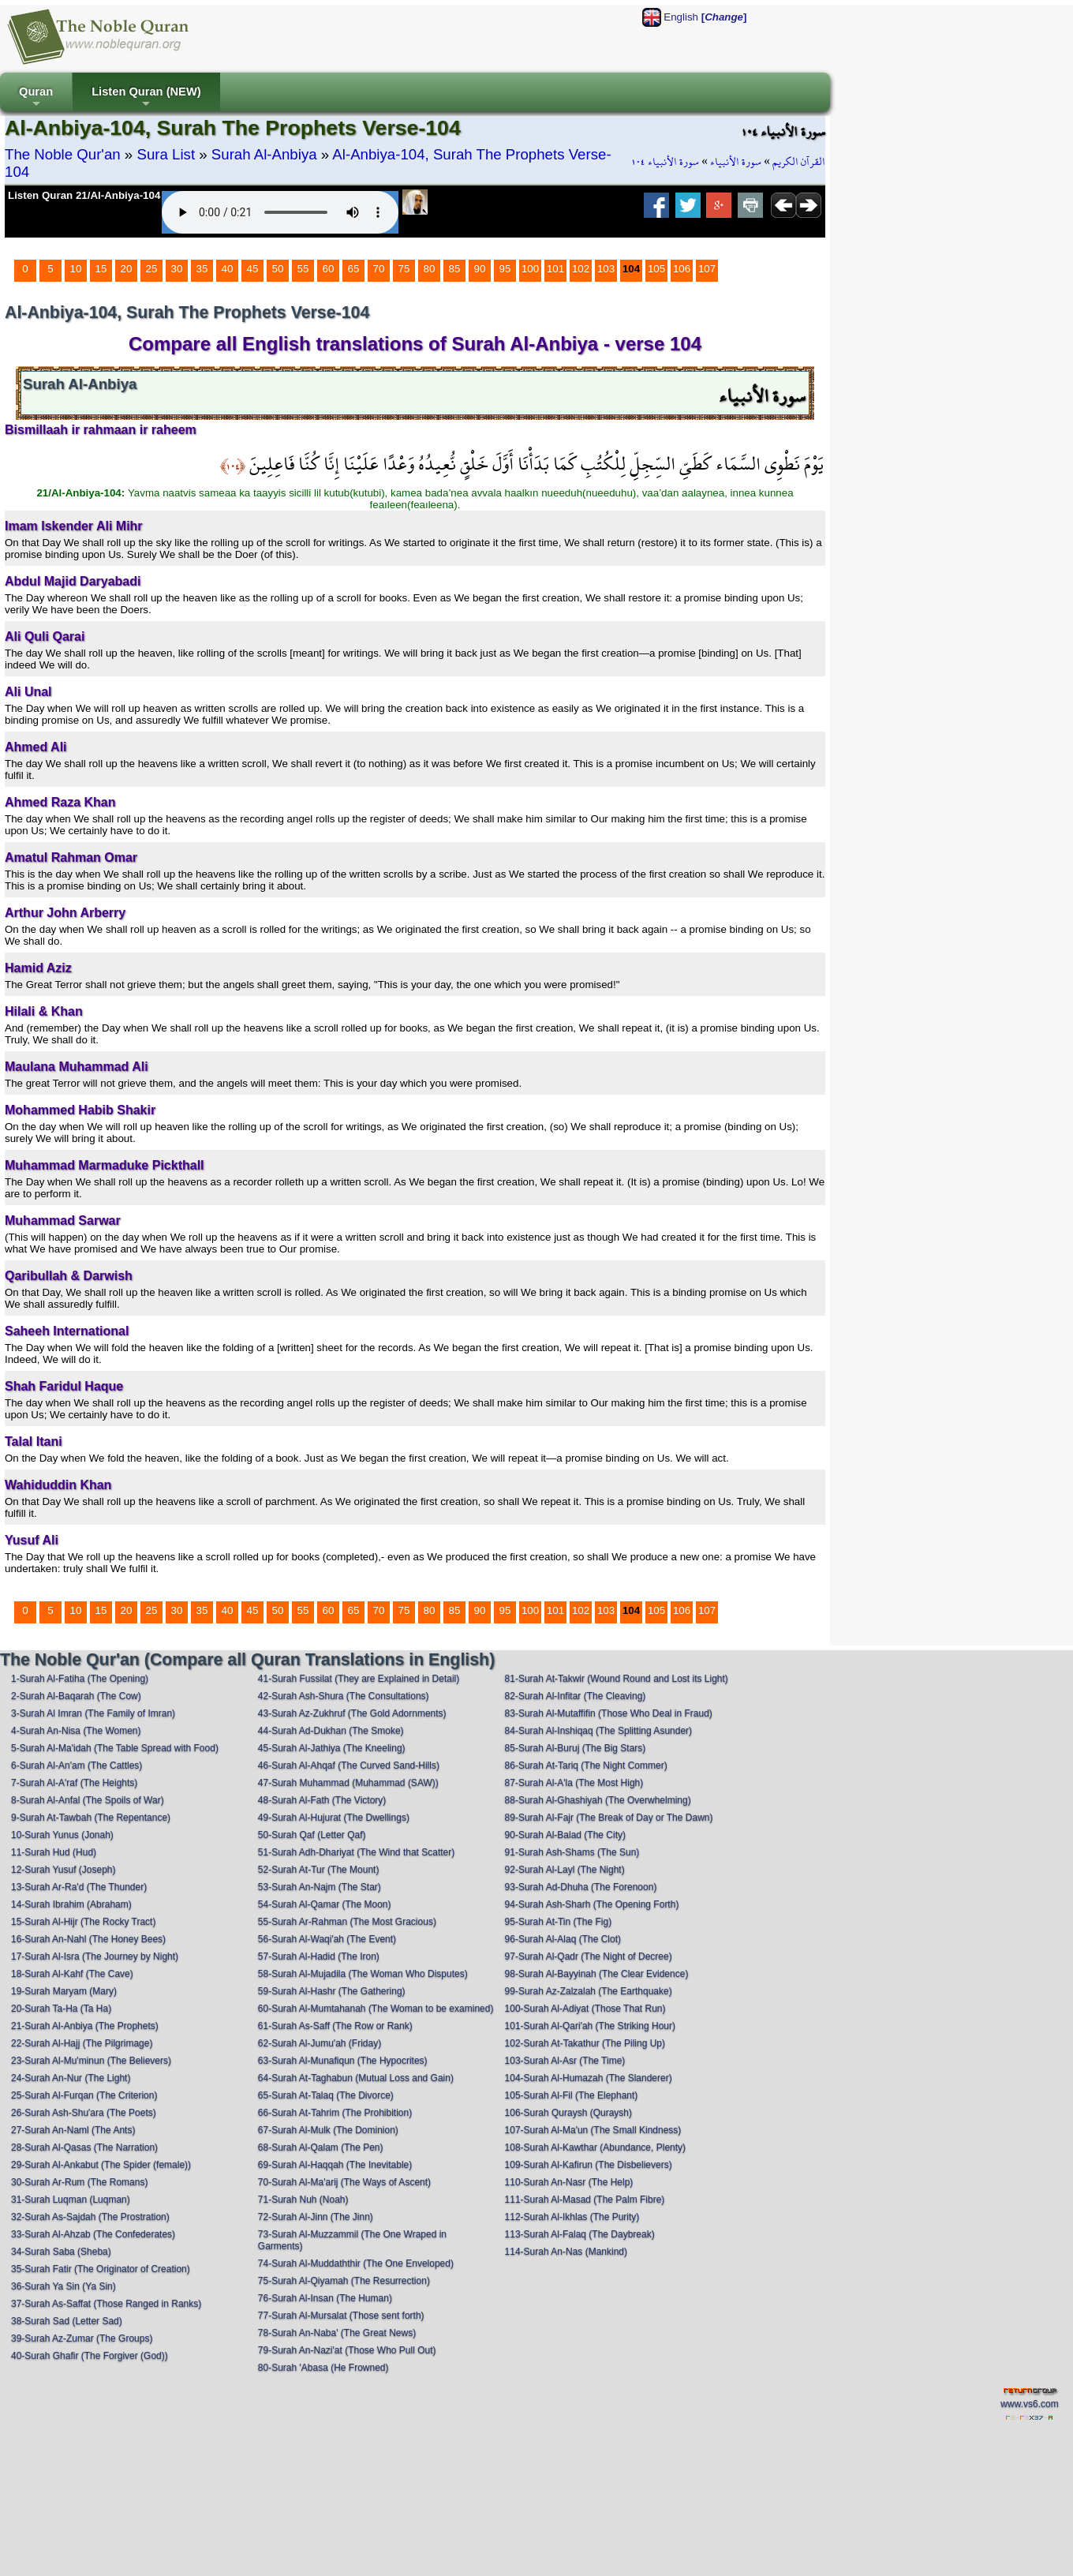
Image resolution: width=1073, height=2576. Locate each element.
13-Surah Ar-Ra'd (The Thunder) (79, 1887)
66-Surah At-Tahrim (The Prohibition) (335, 2112)
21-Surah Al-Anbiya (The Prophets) (85, 2025)
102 (580, 269)
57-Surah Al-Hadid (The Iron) (318, 1956)
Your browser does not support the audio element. (280, 212)
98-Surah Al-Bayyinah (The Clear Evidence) (597, 1973)
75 (404, 269)
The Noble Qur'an (63, 154)
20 (127, 269)
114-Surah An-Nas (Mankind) (566, 2251)
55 (303, 269)
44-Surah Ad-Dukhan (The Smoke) (331, 1730)
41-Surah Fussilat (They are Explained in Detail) (358, 1678)
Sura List (165, 154)
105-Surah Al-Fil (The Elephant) (571, 2095)
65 (354, 269)
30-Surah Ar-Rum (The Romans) (79, 2182)
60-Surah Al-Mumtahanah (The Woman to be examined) (376, 2008)
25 (152, 269)
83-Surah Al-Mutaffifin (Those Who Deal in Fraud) (608, 1713)
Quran (36, 98)
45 (253, 269)
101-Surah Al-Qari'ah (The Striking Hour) (590, 2025)
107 (707, 269)
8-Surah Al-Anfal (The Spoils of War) (87, 1800)
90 (480, 269)
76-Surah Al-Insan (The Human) (325, 2298)
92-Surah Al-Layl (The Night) (565, 1869)
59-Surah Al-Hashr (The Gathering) (332, 1991)
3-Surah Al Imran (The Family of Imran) (93, 1713)
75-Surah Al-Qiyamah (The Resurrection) (344, 2280)
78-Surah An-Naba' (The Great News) (337, 2332)
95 (505, 269)
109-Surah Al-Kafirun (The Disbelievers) (588, 2164)
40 (228, 269)
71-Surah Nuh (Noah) (303, 2199)
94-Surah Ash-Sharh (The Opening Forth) (592, 1904)
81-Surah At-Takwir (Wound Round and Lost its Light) (616, 1678)
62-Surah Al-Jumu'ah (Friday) (319, 2043)
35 (202, 269)
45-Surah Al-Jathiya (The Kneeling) (332, 1748)
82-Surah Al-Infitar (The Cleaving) (575, 1696)
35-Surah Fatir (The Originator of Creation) (100, 2269)
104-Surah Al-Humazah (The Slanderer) (588, 2078)
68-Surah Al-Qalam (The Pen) (320, 2147)
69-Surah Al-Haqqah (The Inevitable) (335, 2164)
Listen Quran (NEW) (146, 98)
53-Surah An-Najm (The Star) (319, 1887)
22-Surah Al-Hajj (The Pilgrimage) (81, 2043)
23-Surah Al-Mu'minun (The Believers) (91, 2060)
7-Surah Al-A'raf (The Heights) (74, 1782)
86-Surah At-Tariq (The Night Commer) (586, 1765)
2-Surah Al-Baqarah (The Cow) (76, 1696)
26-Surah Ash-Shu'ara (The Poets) (83, 2112)
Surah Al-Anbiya (264, 154)
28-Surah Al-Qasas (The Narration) (84, 2147)
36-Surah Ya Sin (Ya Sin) (63, 2286)
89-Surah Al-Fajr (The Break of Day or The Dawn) (609, 1817)
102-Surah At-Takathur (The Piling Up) (585, 2043)
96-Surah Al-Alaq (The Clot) (563, 1939)
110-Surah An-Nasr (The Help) (569, 2182)
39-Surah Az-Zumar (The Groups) (81, 2338)
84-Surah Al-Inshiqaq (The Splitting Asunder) (598, 1730)
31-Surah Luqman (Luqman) (70, 2199)
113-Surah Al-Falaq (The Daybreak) (580, 2234)
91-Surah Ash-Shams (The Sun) (572, 1852)
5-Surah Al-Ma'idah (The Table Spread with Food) (115, 1748)
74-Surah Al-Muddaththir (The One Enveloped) (356, 2263)
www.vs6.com (1029, 2403)
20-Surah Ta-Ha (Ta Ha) (61, 2008)
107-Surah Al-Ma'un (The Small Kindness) (593, 2130)
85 (455, 269)
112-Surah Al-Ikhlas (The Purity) (572, 2216)
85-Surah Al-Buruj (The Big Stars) (575, 1748)
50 (278, 269)
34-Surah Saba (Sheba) (61, 2251)
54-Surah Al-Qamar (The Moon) (324, 1904)
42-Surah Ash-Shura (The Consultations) (343, 1696)
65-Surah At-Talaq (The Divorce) (326, 2095)
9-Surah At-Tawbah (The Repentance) (90, 1817)
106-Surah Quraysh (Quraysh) (568, 2112)
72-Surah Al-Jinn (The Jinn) (315, 2216)
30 (177, 269)
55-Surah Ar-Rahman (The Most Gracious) (347, 1921)
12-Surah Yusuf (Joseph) (63, 1869)
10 (76, 269)
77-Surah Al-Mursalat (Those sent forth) (341, 2315)
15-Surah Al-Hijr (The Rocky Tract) (83, 1921)
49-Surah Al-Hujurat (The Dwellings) (333, 1817)
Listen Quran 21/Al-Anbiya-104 (84, 195)
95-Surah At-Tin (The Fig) (558, 1921)
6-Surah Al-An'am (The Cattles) (76, 1765)
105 (656, 269)
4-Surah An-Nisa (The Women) (76, 1730)
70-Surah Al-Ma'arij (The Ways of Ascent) (344, 2182)
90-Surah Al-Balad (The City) (565, 1834)
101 (555, 269)
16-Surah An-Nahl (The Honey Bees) (88, 1939)
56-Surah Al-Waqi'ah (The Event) (327, 1939)
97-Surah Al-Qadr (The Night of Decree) (588, 1956)
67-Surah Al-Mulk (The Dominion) (328, 2130)
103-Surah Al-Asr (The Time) (565, 2060)
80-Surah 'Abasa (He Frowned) (323, 2367)
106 (681, 269)
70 (379, 269)
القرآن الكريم (798, 161)
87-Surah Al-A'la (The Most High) (574, 1782)
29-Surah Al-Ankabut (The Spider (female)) (101, 2164)
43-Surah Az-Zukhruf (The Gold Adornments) (352, 1713)
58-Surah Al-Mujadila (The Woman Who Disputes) (363, 1973)
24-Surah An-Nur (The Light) (70, 2078)
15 (101, 269)
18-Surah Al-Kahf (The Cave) (72, 1973)
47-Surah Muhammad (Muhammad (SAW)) (348, 1782)
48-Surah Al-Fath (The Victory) (322, 1800)
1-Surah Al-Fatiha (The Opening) (79, 1678)
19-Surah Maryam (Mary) (64, 1991)
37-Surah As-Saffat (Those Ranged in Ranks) (106, 2303)
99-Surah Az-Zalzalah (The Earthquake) (588, 1991)
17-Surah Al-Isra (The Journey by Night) (94, 1956)
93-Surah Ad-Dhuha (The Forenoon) (581, 1887)
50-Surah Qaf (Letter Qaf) (312, 1834)
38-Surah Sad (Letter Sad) (66, 2321)
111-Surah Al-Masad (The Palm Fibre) (585, 2199)
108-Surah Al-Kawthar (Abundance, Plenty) (595, 2147)
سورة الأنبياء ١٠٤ (665, 161)
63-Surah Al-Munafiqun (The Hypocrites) (343, 2060)
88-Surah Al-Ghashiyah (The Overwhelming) (598, 1800)
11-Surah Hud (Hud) (53, 1852)
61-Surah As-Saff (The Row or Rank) (335, 2025)
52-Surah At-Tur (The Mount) (318, 1869)
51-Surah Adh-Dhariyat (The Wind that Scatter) (356, 1852)
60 (329, 269)
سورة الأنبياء (735, 161)
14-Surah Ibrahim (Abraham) (71, 1904)
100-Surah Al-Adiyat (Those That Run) (585, 2008)
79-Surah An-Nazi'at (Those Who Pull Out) (347, 2350)
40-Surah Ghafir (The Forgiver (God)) (89, 2355)
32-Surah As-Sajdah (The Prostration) (90, 2216)
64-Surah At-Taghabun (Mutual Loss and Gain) (356, 2078)
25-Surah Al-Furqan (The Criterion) (84, 2095)
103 (606, 269)
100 (530, 269)
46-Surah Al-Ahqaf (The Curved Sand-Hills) (348, 1765)
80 (430, 269)
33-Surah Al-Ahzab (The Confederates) (93, 2234)
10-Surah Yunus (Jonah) (62, 1834)
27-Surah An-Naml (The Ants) (73, 2130)
